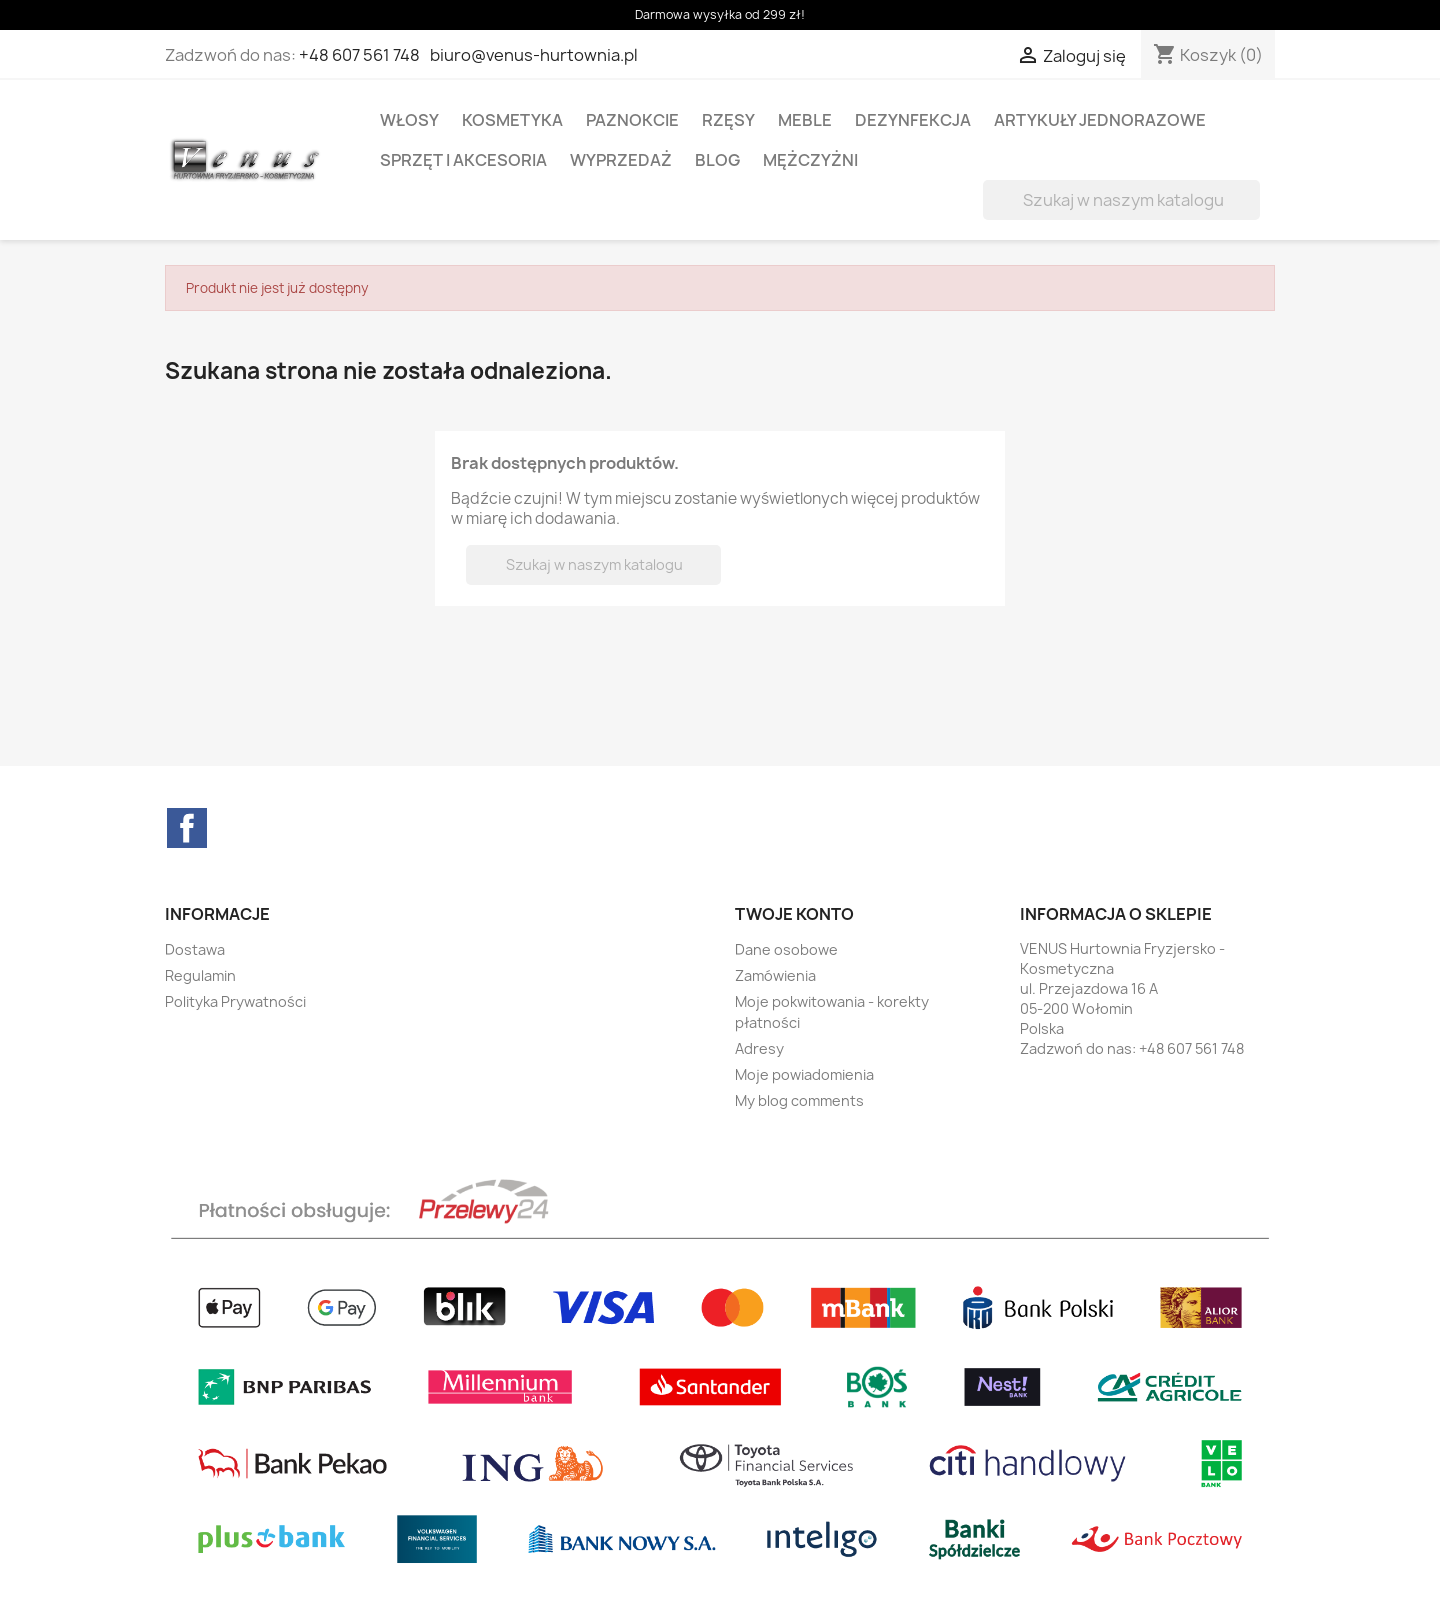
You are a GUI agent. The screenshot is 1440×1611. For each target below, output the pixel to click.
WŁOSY (409, 120)
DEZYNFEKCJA (913, 120)
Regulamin (200, 975)
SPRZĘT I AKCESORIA (463, 160)
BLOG (717, 160)
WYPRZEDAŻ (621, 160)
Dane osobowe (786, 949)
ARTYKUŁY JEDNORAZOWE (1100, 120)
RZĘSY (728, 120)
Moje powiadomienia (804, 1074)
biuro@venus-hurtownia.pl (534, 55)
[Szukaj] (1121, 200)
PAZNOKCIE (632, 120)
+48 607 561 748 (359, 55)
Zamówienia (775, 975)
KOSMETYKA (512, 120)
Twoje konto (794, 914)
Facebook (187, 828)
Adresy (759, 1048)
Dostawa (195, 949)
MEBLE (805, 120)
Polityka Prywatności (235, 1001)
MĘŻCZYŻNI (810, 160)
